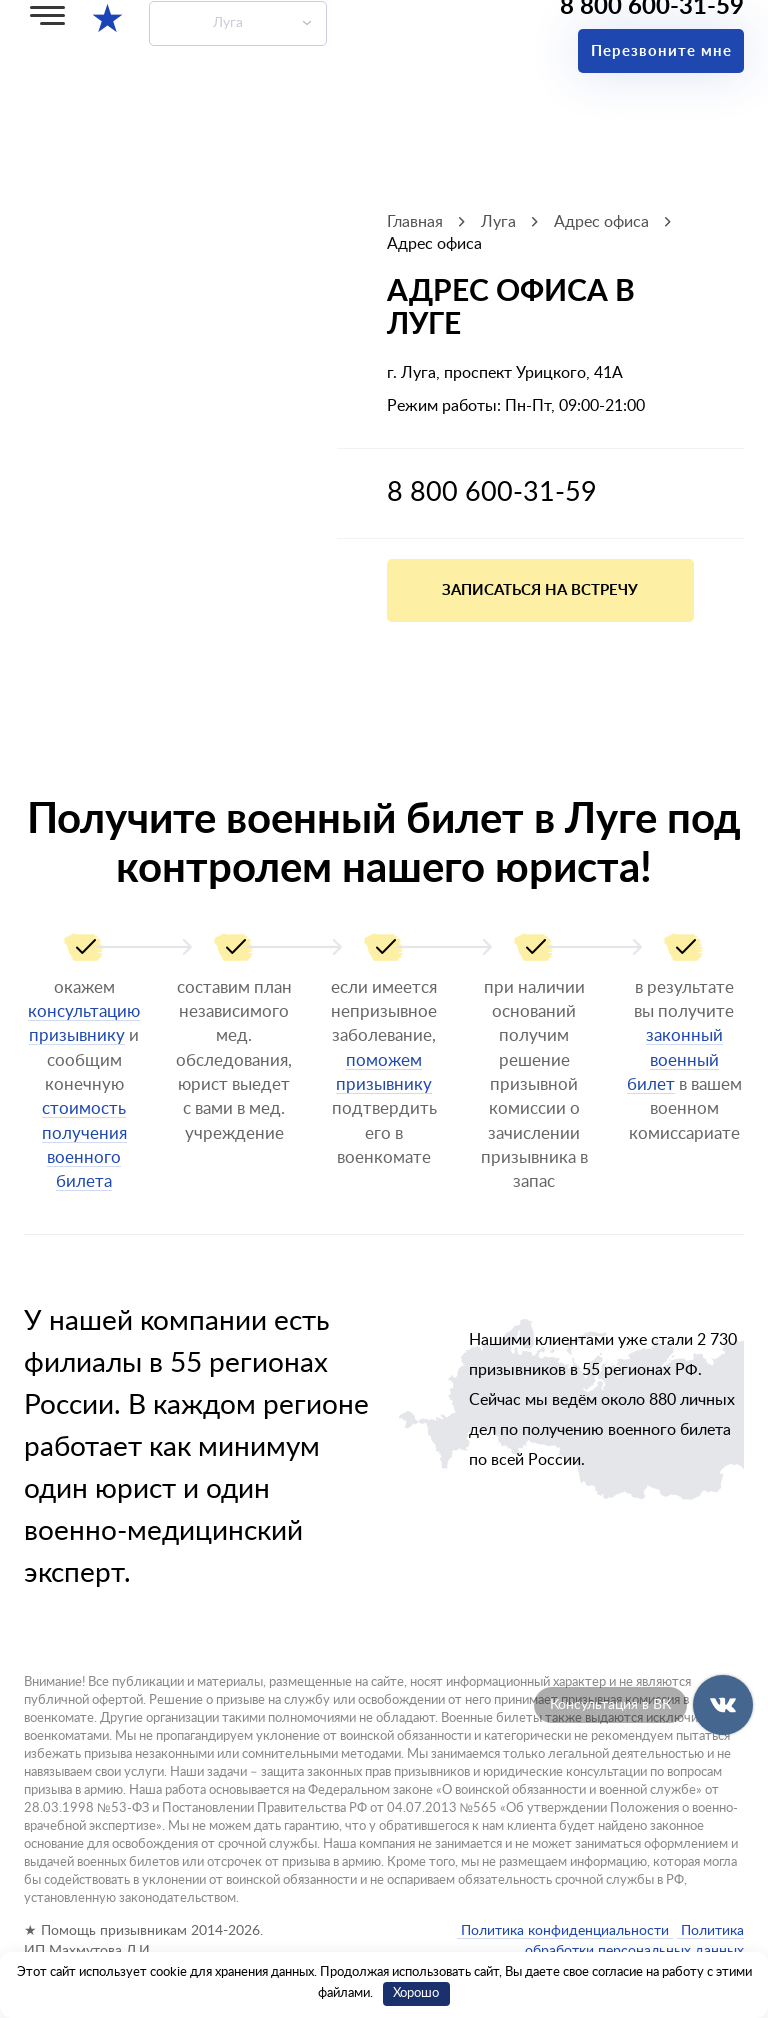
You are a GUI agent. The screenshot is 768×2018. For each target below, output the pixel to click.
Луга (228, 23)
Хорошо (416, 1993)
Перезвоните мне (661, 51)
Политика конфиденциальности (565, 1931)
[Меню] (47, 15)
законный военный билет (675, 1060)
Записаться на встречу (540, 590)
